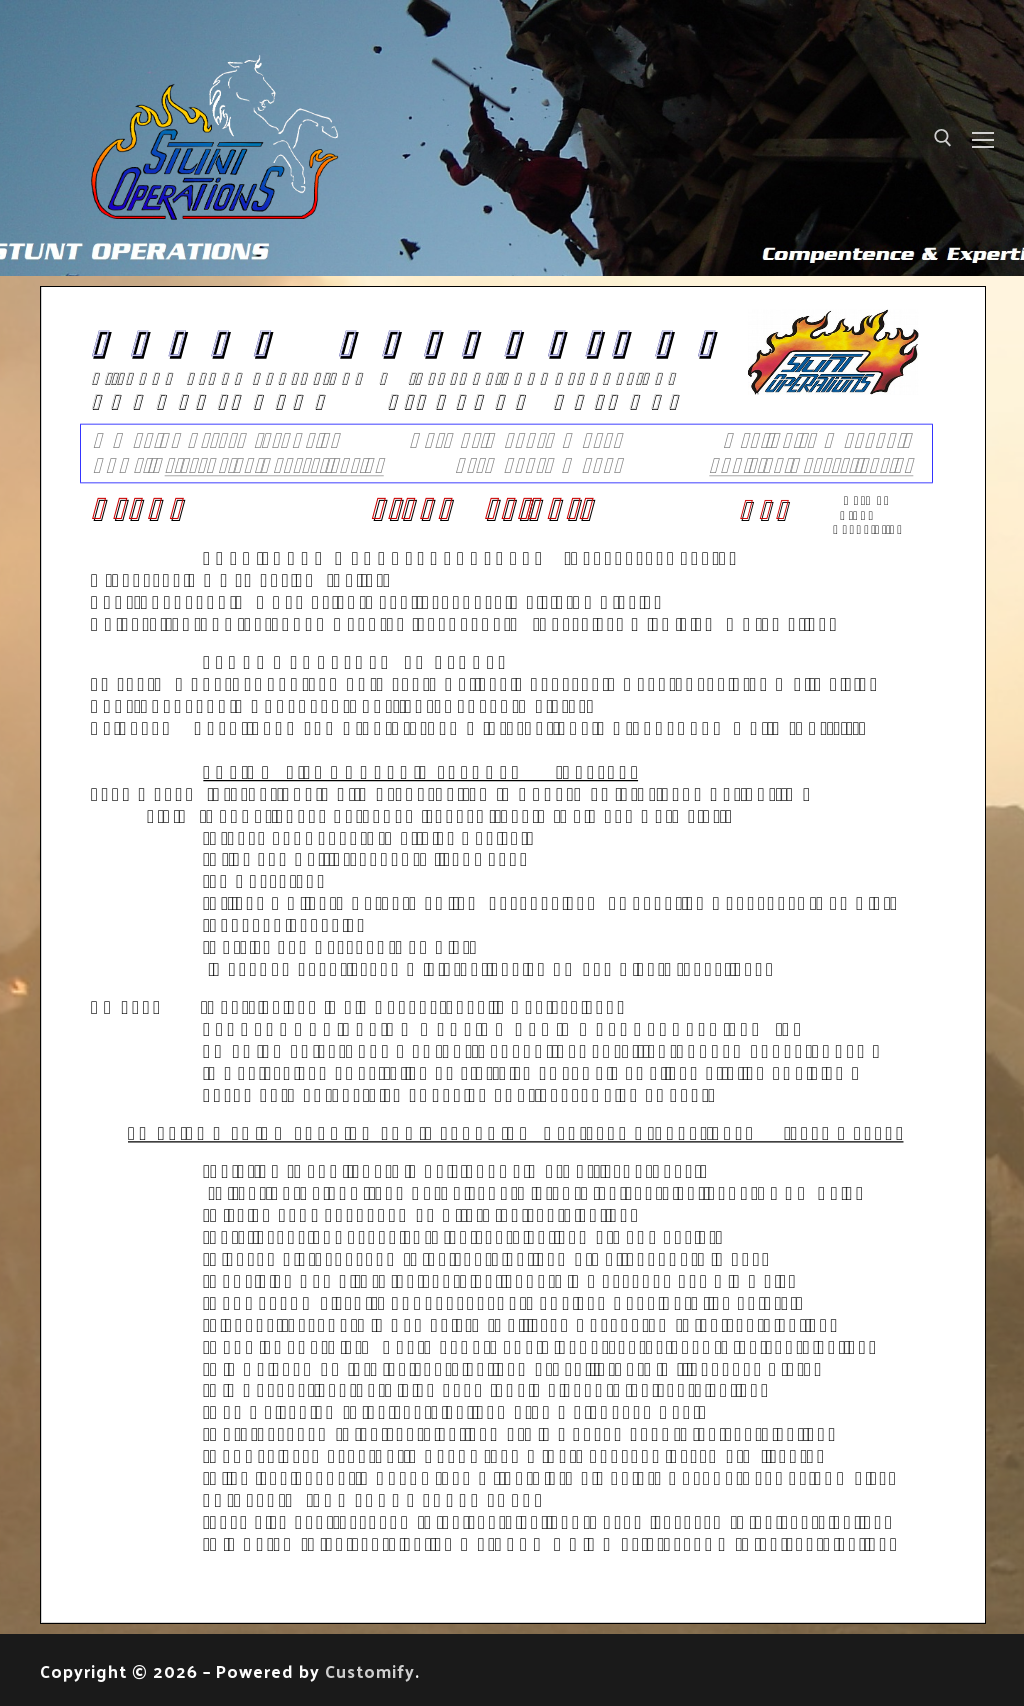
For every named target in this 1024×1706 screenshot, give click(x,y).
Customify (370, 1671)
